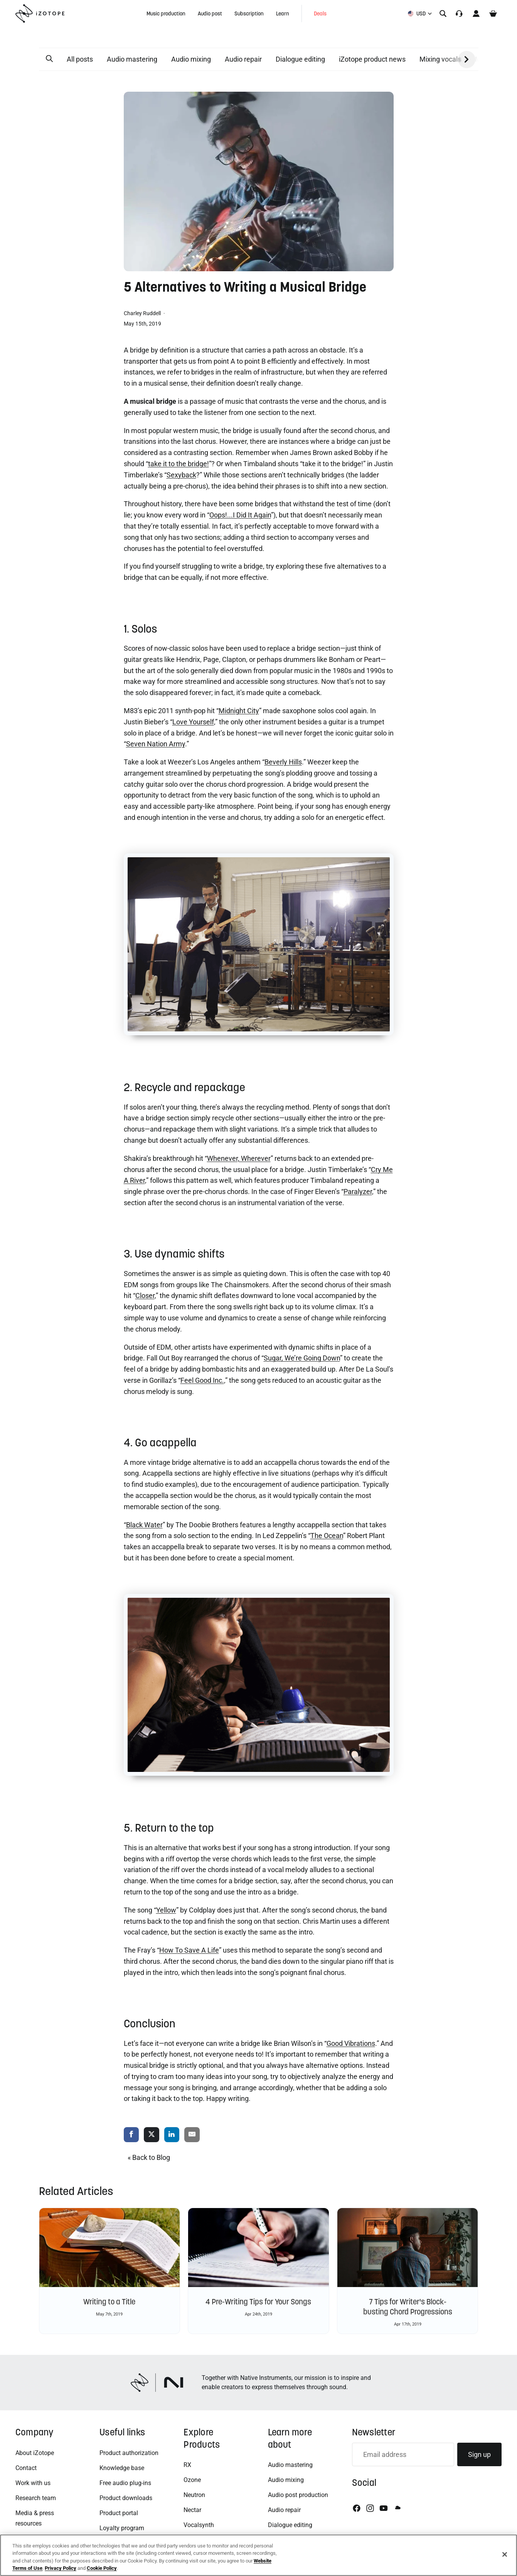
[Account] (476, 13)
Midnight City (239, 711)
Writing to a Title (109, 2302)
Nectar (192, 2510)
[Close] (504, 2554)
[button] (49, 59)
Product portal (118, 2513)
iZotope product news (372, 59)
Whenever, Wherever (239, 1158)
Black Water (144, 1525)
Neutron (194, 2495)
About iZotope (34, 2453)
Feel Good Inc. (202, 1380)
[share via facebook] (131, 2135)
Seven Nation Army (155, 744)
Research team (35, 2498)
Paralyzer (358, 1191)
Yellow (166, 1910)
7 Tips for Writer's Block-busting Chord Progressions (407, 2307)
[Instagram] (370, 2508)
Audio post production (298, 2495)
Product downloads (125, 2498)
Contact (26, 2468)
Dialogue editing (300, 59)
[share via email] (192, 2135)
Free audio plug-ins (125, 2483)
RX (187, 2465)
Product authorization (128, 2453)
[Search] (442, 13)
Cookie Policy (102, 2568)
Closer (145, 1295)
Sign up (479, 2454)
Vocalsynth (199, 2525)
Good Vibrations (351, 2043)
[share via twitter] (151, 2135)
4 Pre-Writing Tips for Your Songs (258, 2302)
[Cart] (493, 13)
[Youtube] (383, 2508)
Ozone (192, 2480)
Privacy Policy (60, 2568)
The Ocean (326, 1535)
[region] (258, 2555)
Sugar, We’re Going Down (302, 1358)
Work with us (33, 2483)
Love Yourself (193, 722)
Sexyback (181, 475)
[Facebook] (356, 2508)
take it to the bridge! (178, 464)
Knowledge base (121, 2468)
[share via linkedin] (172, 2135)
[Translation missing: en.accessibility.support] (459, 13)
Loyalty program (121, 2528)
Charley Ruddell (143, 313)
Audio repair (243, 59)
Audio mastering (132, 59)
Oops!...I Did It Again (240, 515)
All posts (80, 59)
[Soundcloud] (397, 2508)
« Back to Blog (149, 2157)
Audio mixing (191, 59)
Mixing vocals (440, 59)
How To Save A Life (189, 1950)
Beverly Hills (283, 762)
